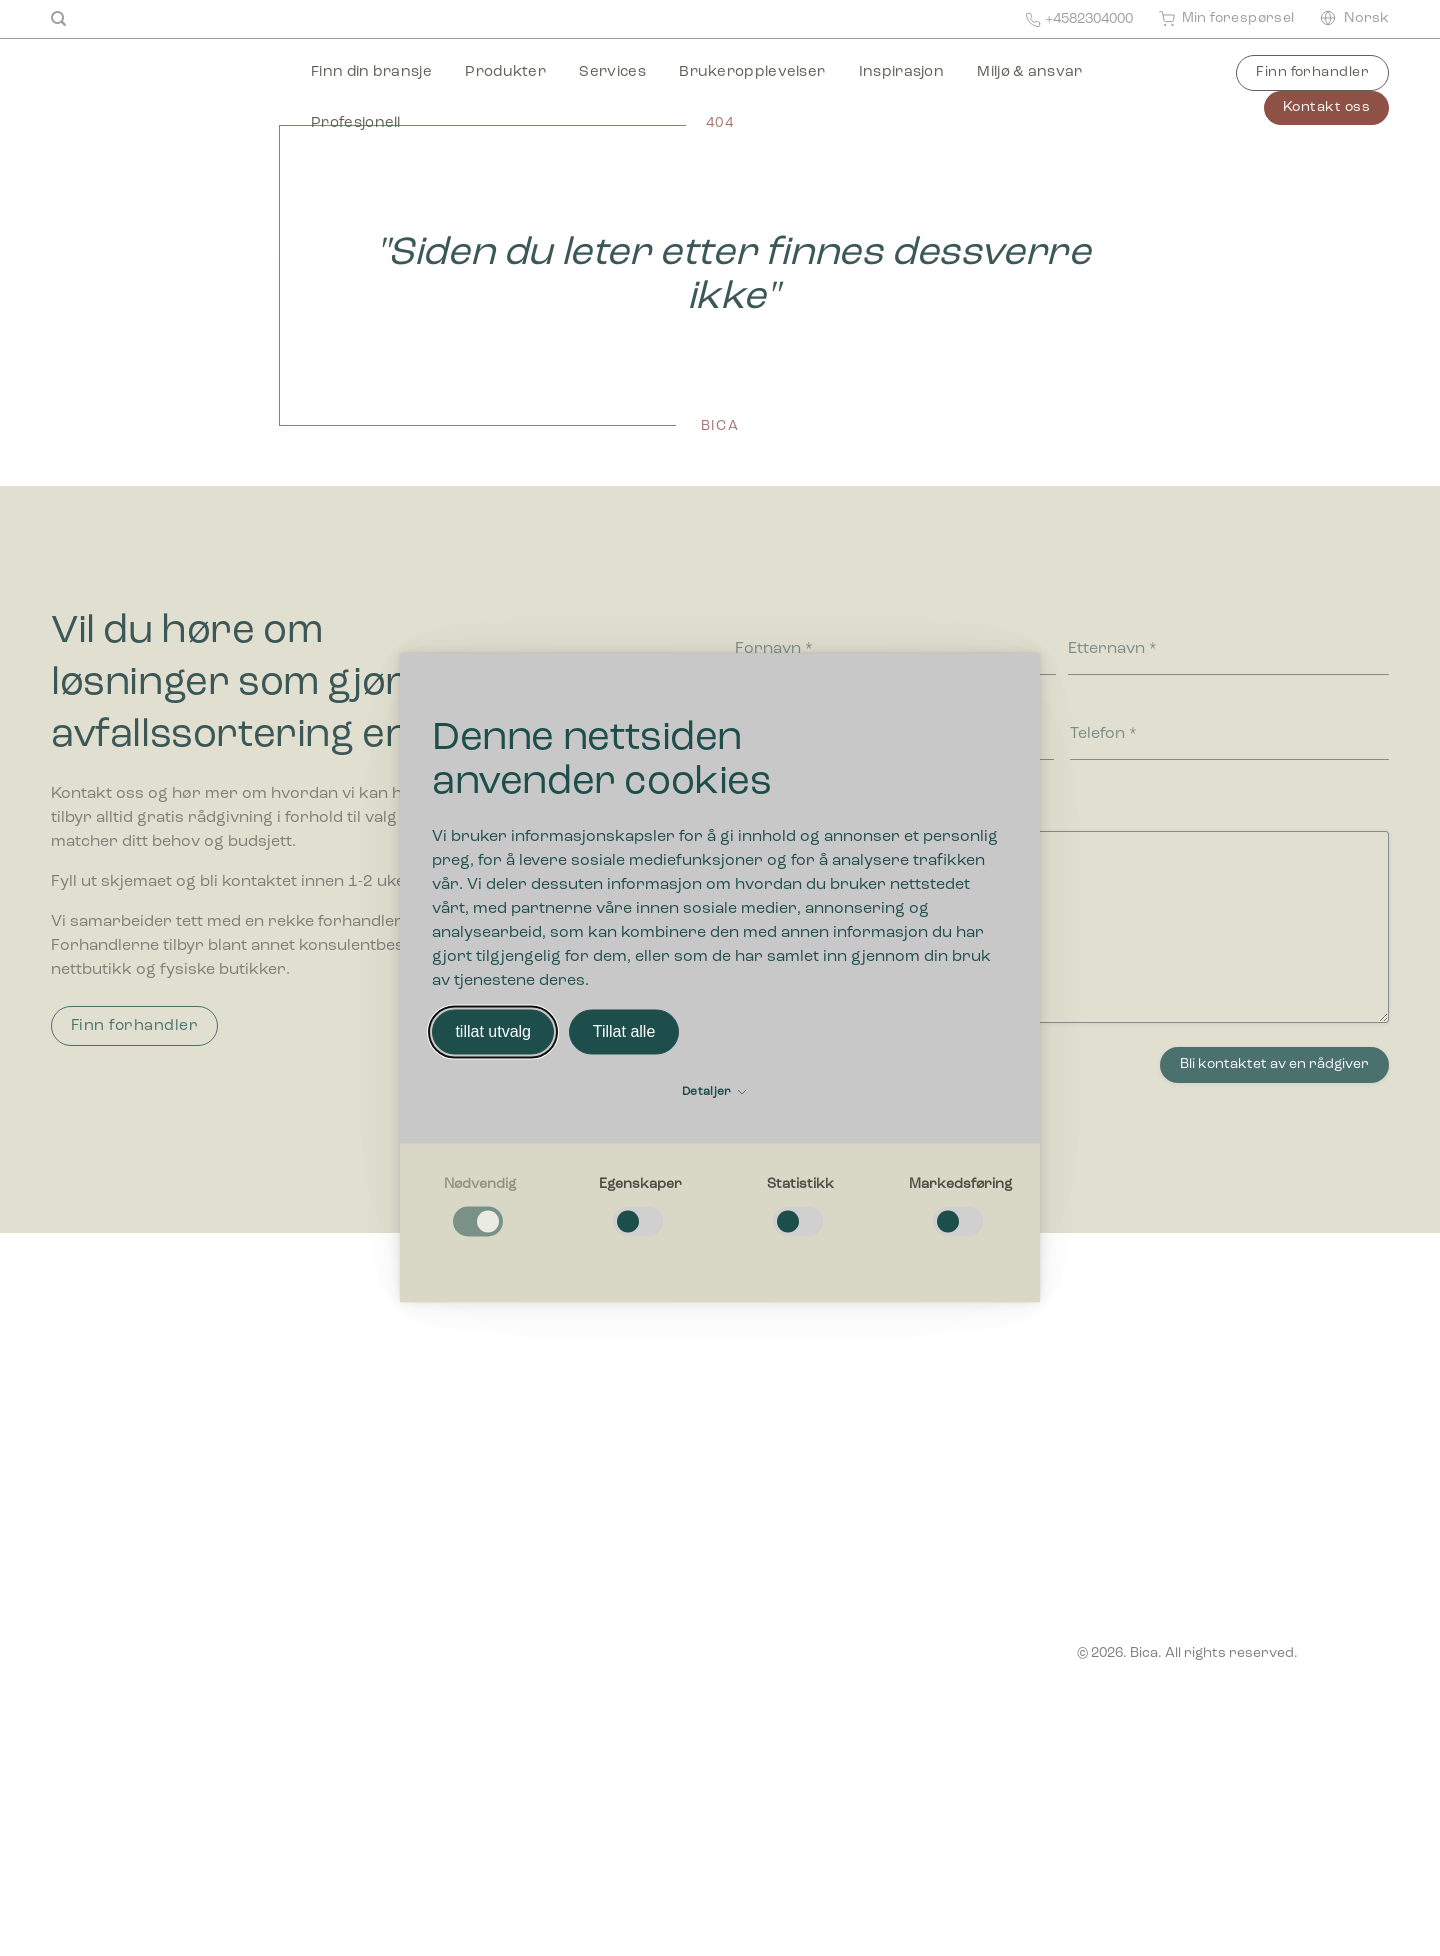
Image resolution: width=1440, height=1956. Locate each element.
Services (612, 72)
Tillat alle (624, 1031)
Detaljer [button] (714, 1093)
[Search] (58, 19)
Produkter (505, 72)
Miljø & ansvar (1029, 72)
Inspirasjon (901, 72)
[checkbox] (480, 1207)
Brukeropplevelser (752, 72)
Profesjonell (356, 123)
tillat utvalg (493, 1031)
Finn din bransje (371, 72)
